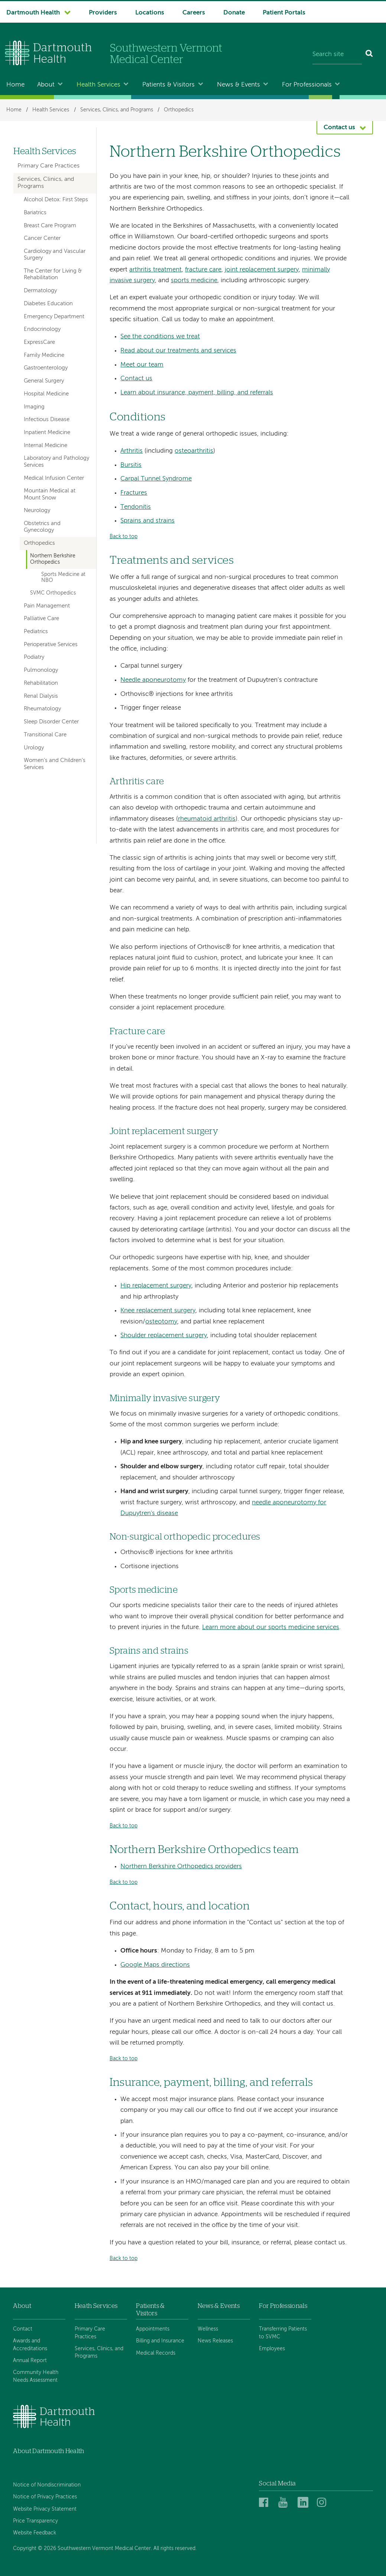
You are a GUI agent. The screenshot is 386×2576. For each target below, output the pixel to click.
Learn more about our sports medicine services (270, 1627)
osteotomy (161, 1322)
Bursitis (131, 465)
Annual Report (30, 2360)
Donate (234, 13)
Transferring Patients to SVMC (283, 2332)
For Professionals (307, 85)
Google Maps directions (155, 1965)
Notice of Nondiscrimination (47, 2485)
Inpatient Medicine (47, 433)
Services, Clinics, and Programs (116, 110)
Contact (22, 2329)
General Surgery (44, 381)
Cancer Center (42, 238)
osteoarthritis (194, 451)
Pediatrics (36, 632)
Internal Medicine (45, 446)
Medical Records (155, 2353)
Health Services (98, 85)
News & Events (238, 85)
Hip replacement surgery (155, 1286)
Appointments (152, 2329)
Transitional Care (45, 735)
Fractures (133, 493)
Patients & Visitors (168, 85)
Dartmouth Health (33, 13)
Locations (149, 13)
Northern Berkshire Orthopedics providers (181, 1866)
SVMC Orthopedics (53, 593)
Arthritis (131, 451)
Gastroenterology (46, 368)
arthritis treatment (155, 270)
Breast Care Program (50, 226)
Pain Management (47, 606)
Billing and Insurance (160, 2341)
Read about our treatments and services (178, 351)
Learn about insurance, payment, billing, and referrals (196, 393)
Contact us (136, 378)
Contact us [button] (339, 127)
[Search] (369, 54)
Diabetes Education (48, 304)
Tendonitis (135, 507)
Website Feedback (34, 2533)
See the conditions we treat (160, 336)
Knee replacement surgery (157, 1310)
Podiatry (34, 657)
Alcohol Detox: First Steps (56, 200)
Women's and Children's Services (54, 764)
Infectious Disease (46, 420)
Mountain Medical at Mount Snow (49, 494)
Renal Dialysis (41, 696)
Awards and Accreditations (30, 2344)
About (46, 85)
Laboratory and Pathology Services (56, 461)
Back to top (123, 536)
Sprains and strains (147, 521)
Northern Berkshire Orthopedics (52, 559)
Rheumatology (42, 709)
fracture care (203, 270)
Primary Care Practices (48, 166)
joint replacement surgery (262, 270)
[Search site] (337, 54)
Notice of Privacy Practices (45, 2497)
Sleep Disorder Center (51, 722)
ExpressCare (39, 342)
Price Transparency (35, 2521)
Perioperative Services (51, 645)
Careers (193, 13)
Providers (103, 13)
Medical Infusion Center (54, 478)
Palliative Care (41, 619)
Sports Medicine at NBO (63, 577)
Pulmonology (41, 670)
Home (15, 85)
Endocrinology (42, 329)
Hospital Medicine (46, 394)
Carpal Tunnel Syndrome (156, 479)
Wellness (208, 2329)
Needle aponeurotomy (153, 680)
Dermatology (40, 291)
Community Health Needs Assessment (35, 2376)
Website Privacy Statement (45, 2509)
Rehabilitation (41, 683)
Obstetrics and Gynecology (42, 527)
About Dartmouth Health (48, 2451)
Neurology (37, 511)
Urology (34, 748)
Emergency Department (54, 317)
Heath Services (96, 2306)
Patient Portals (284, 13)
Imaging (34, 407)
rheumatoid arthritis (207, 819)
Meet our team (141, 365)
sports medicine (194, 280)
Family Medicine (44, 355)
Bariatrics (35, 213)
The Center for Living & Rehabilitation (53, 274)
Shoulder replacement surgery (163, 1335)
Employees (272, 2348)
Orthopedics (179, 110)
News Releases (215, 2341)
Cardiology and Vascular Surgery (54, 254)
